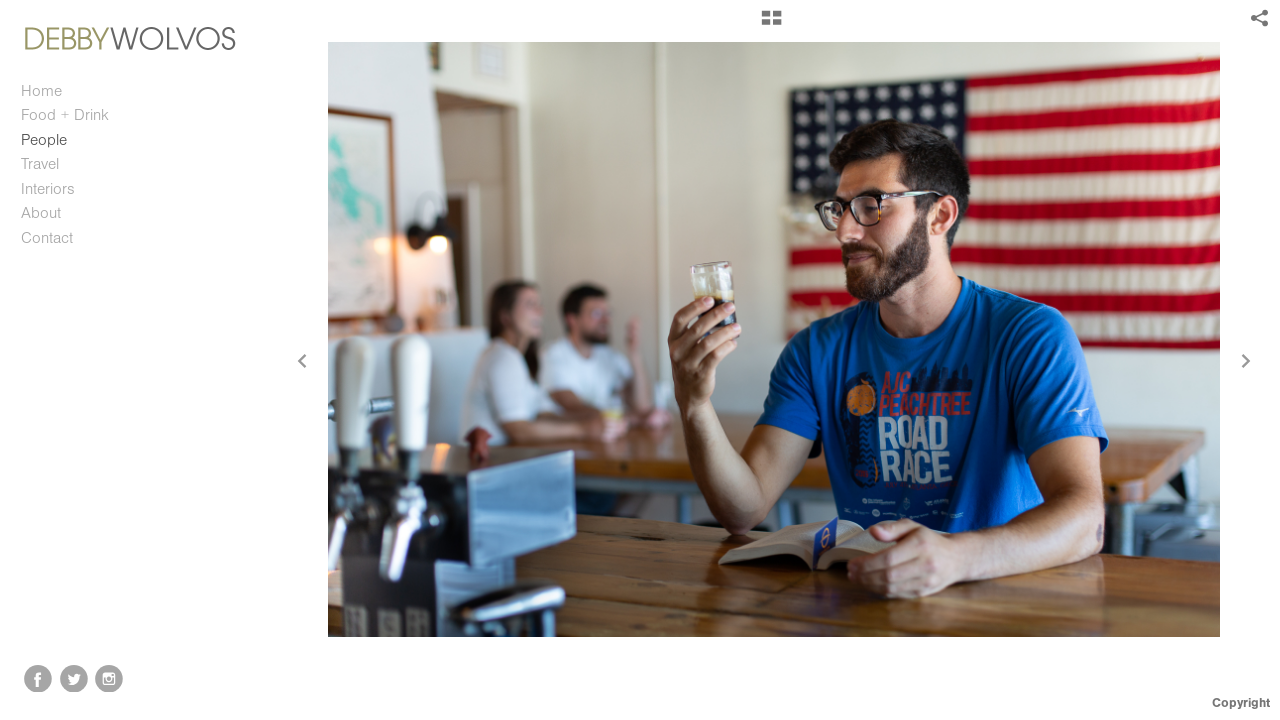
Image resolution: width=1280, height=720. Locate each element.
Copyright (1241, 702)
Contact (47, 238)
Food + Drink (65, 115)
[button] (771, 25)
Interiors (48, 189)
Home (41, 91)
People (44, 140)
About (41, 213)
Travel (40, 164)
